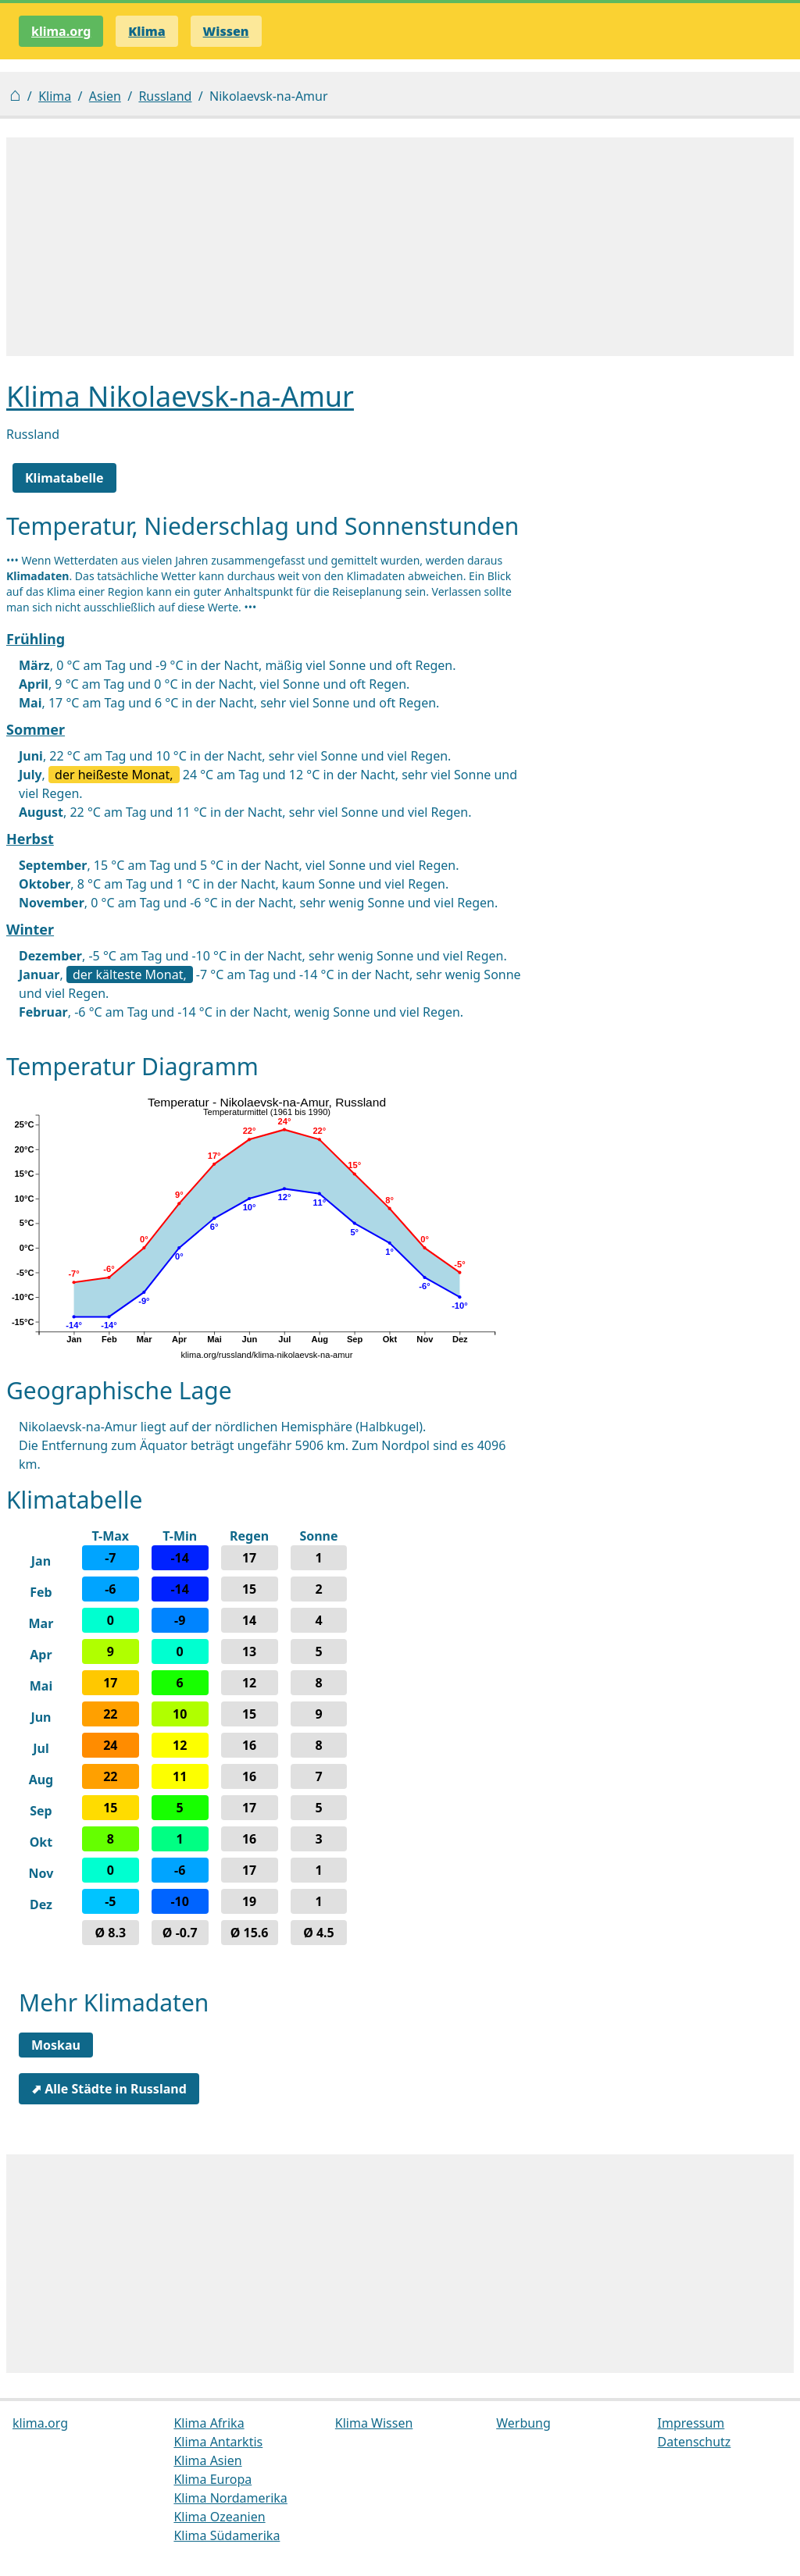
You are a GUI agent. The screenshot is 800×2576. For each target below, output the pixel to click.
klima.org (61, 31)
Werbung (523, 2423)
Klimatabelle (64, 477)
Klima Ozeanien (219, 2516)
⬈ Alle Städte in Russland (109, 2088)
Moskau (55, 2045)
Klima (54, 96)
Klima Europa (212, 2479)
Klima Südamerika (226, 2535)
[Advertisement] (400, 246)
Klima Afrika (208, 2423)
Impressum (691, 2423)
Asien (105, 96)
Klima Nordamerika (230, 2498)
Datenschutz (694, 2441)
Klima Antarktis (217, 2441)
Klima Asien (207, 2460)
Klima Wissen (374, 2423)
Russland (164, 96)
